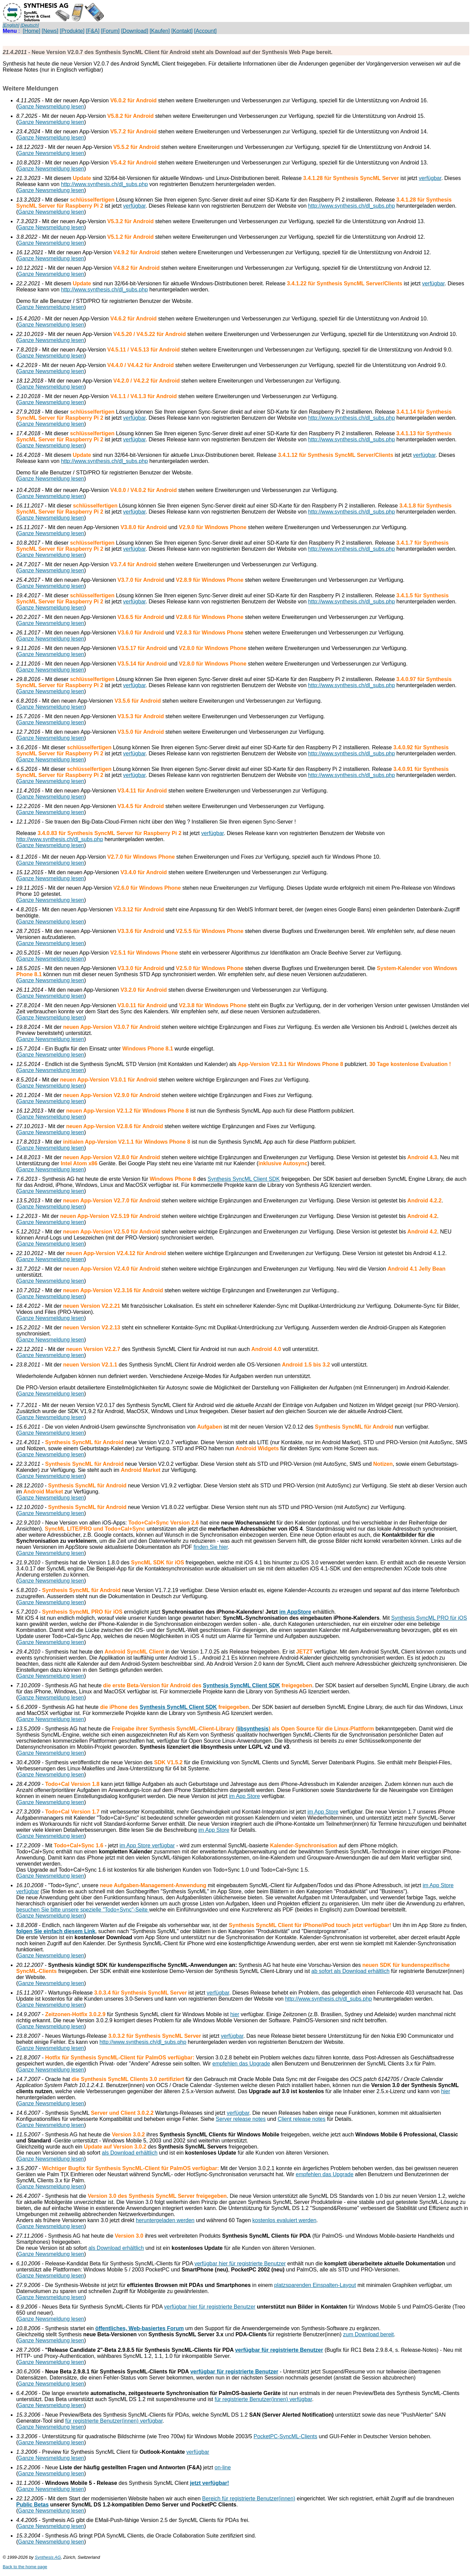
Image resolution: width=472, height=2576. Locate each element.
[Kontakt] (182, 31)
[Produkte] (72, 31)
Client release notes (301, 2119)
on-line (223, 2467)
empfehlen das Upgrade (241, 2063)
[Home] (32, 31)
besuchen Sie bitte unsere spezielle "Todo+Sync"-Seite (82, 1910)
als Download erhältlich (130, 2153)
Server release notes (241, 2119)
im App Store (244, 1796)
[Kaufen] (160, 31)
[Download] (134, 31)
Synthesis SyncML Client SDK (243, 1179)
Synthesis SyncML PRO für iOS (429, 1618)
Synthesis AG (48, 2557)
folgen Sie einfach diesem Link (55, 1931)
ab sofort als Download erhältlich (351, 1971)
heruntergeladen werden (165, 2220)
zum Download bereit (368, 2334)
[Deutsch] (30, 25)
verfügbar (430, 178)
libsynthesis (253, 1729)
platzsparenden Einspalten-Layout (315, 2285)
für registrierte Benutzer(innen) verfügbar (263, 2399)
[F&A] (92, 31)
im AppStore (295, 1612)
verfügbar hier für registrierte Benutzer (239, 2263)
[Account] (205, 31)
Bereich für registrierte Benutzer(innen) (248, 2498)
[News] (50, 31)
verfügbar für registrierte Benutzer (279, 2350)
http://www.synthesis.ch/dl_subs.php (104, 184)
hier (234, 2014)
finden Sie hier (211, 1547)
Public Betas (32, 2504)
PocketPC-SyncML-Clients (286, 2436)
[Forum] (110, 31)
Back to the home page (25, 2566)
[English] (11, 25)
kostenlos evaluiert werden (284, 2220)
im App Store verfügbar (147, 1845)
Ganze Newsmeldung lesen (51, 106)
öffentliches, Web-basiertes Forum (139, 2328)
